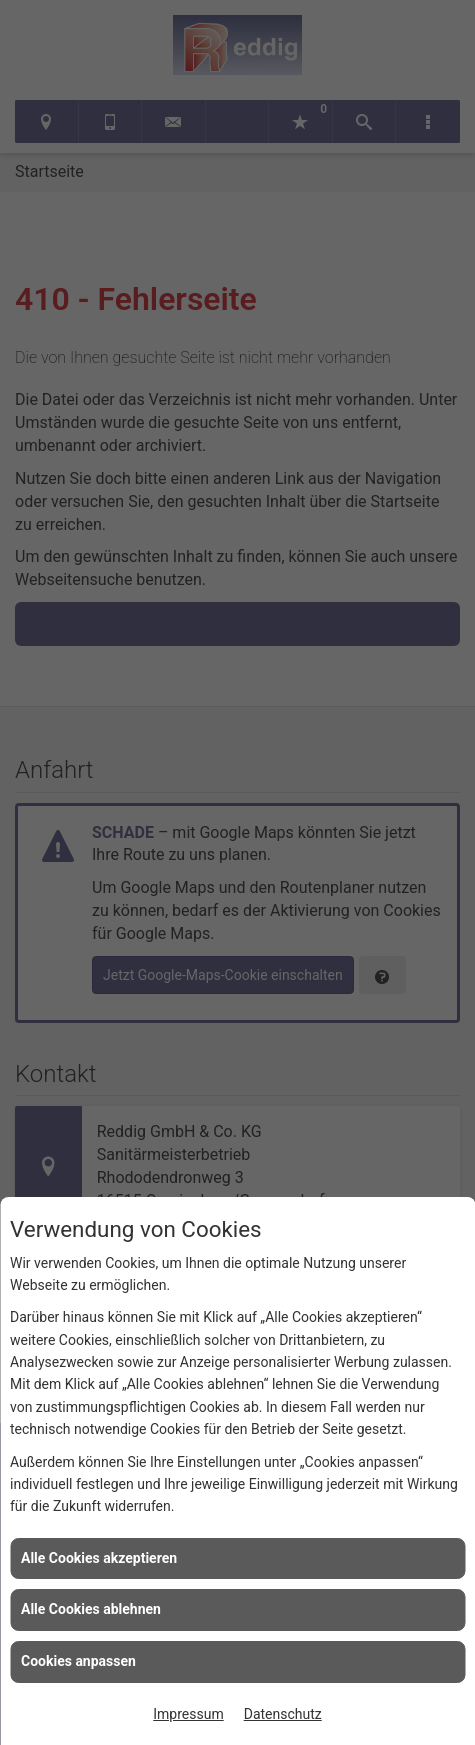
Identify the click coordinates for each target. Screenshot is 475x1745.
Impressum (188, 1714)
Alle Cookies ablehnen (91, 1609)
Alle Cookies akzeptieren (99, 1558)
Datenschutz (283, 1714)
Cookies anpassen (78, 1661)
